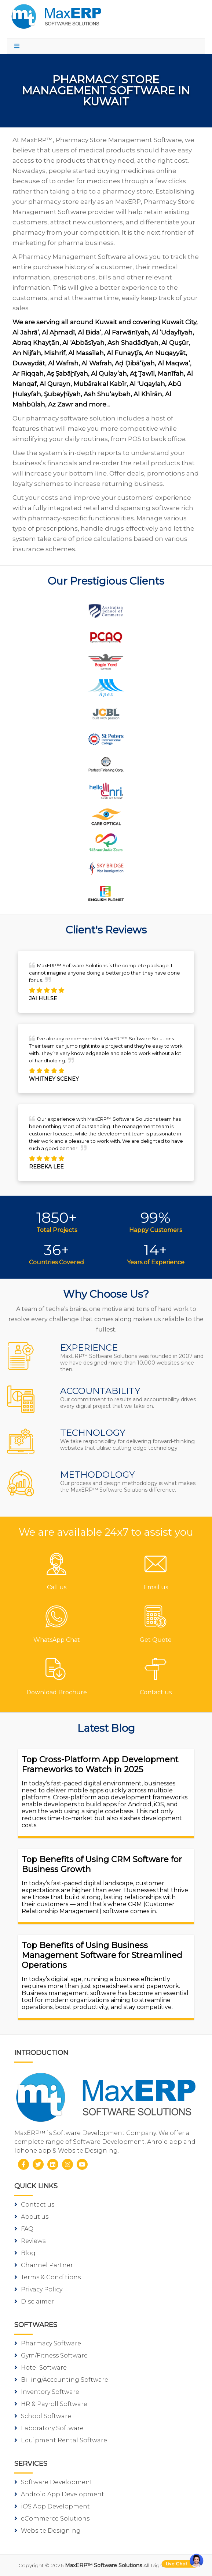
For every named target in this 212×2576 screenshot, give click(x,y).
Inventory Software (46, 2391)
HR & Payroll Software (50, 2403)
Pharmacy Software (47, 2343)
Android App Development (59, 2494)
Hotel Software (40, 2367)
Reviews (29, 2240)
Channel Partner (43, 2265)
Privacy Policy (38, 2289)
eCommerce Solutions (51, 2518)
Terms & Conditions (47, 2277)
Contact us (34, 2204)
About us (31, 2216)
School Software (42, 2416)
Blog (25, 2253)
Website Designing (47, 2530)
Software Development (53, 2482)
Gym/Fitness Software (51, 2355)
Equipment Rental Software (60, 2440)
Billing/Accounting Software (61, 2379)
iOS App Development (52, 2506)
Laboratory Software (49, 2428)
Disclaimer (34, 2301)
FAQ (23, 2228)
